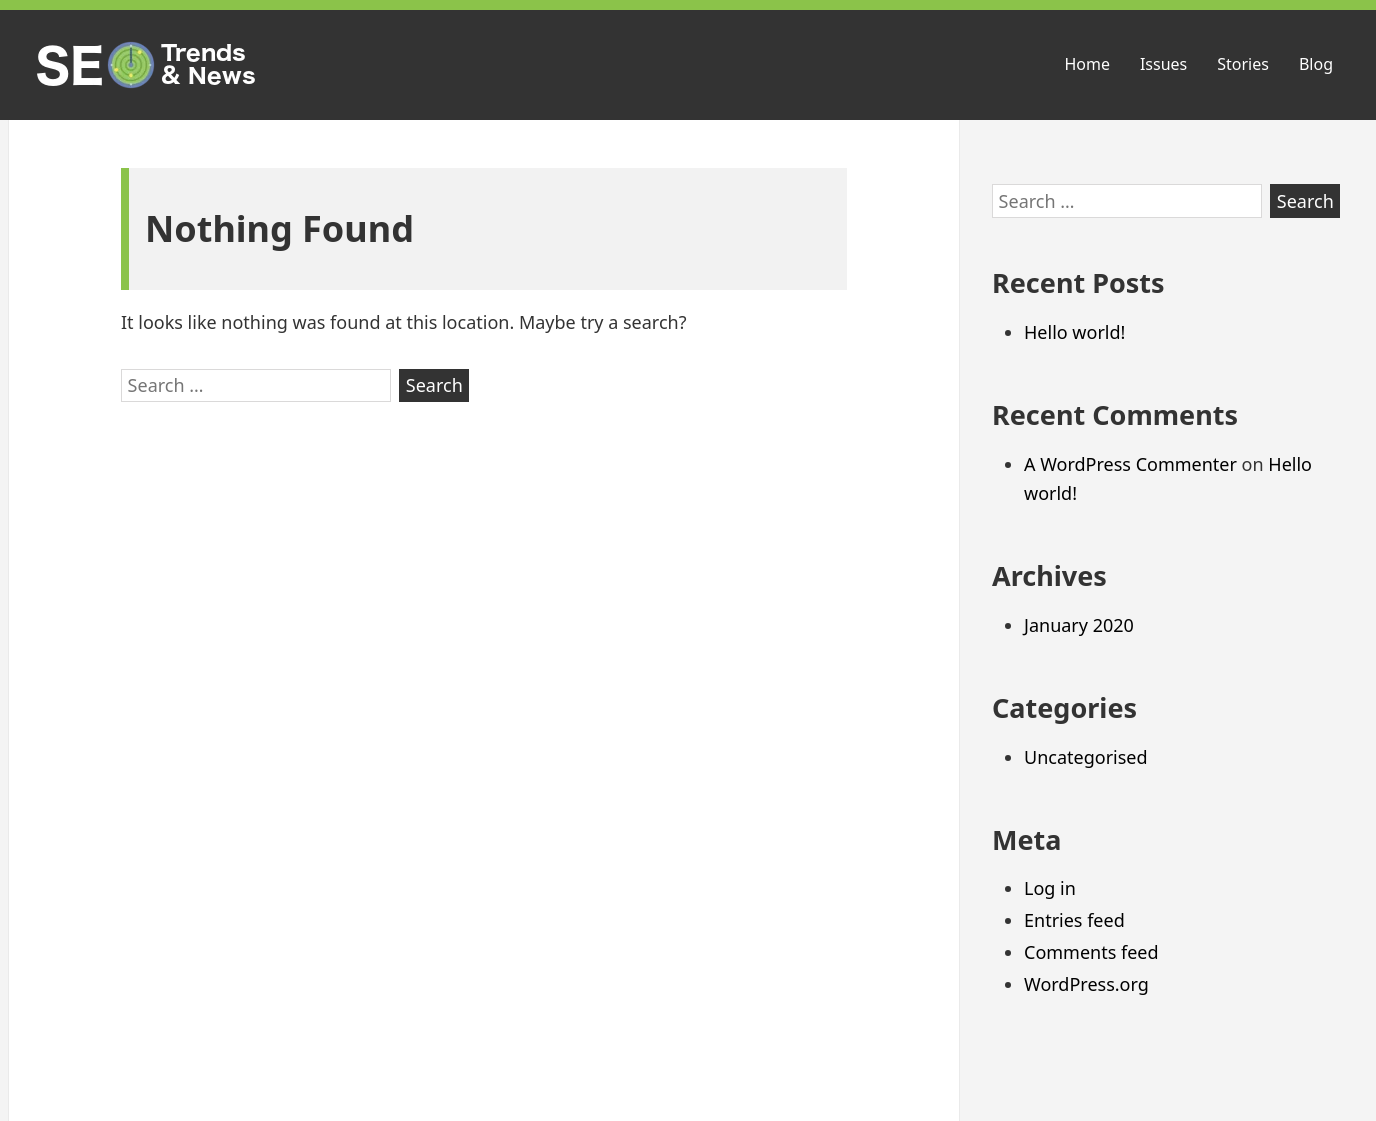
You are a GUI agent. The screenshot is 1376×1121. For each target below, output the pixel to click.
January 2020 (1079, 625)
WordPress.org (1086, 984)
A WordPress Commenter (1130, 464)
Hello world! (1074, 332)
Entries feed (1074, 920)
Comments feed (1091, 952)
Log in (1050, 888)
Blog (1316, 64)
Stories (1243, 64)
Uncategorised (1086, 757)
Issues (1163, 64)
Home (1087, 64)
